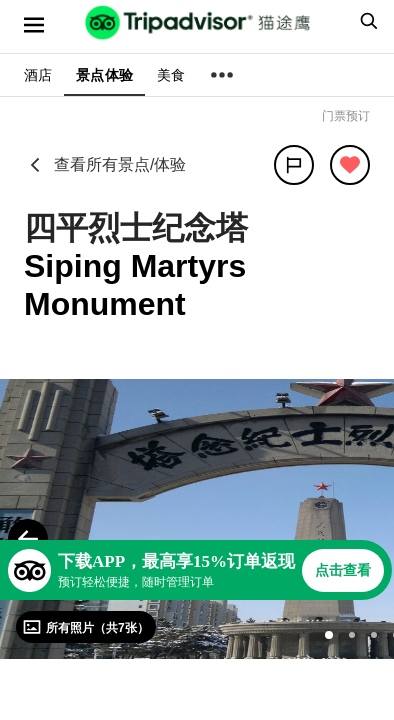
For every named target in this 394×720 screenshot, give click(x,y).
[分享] (294, 165)
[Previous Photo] (28, 539)
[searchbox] (366, 21)
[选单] (34, 25)
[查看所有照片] (86, 627)
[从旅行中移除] (350, 165)
